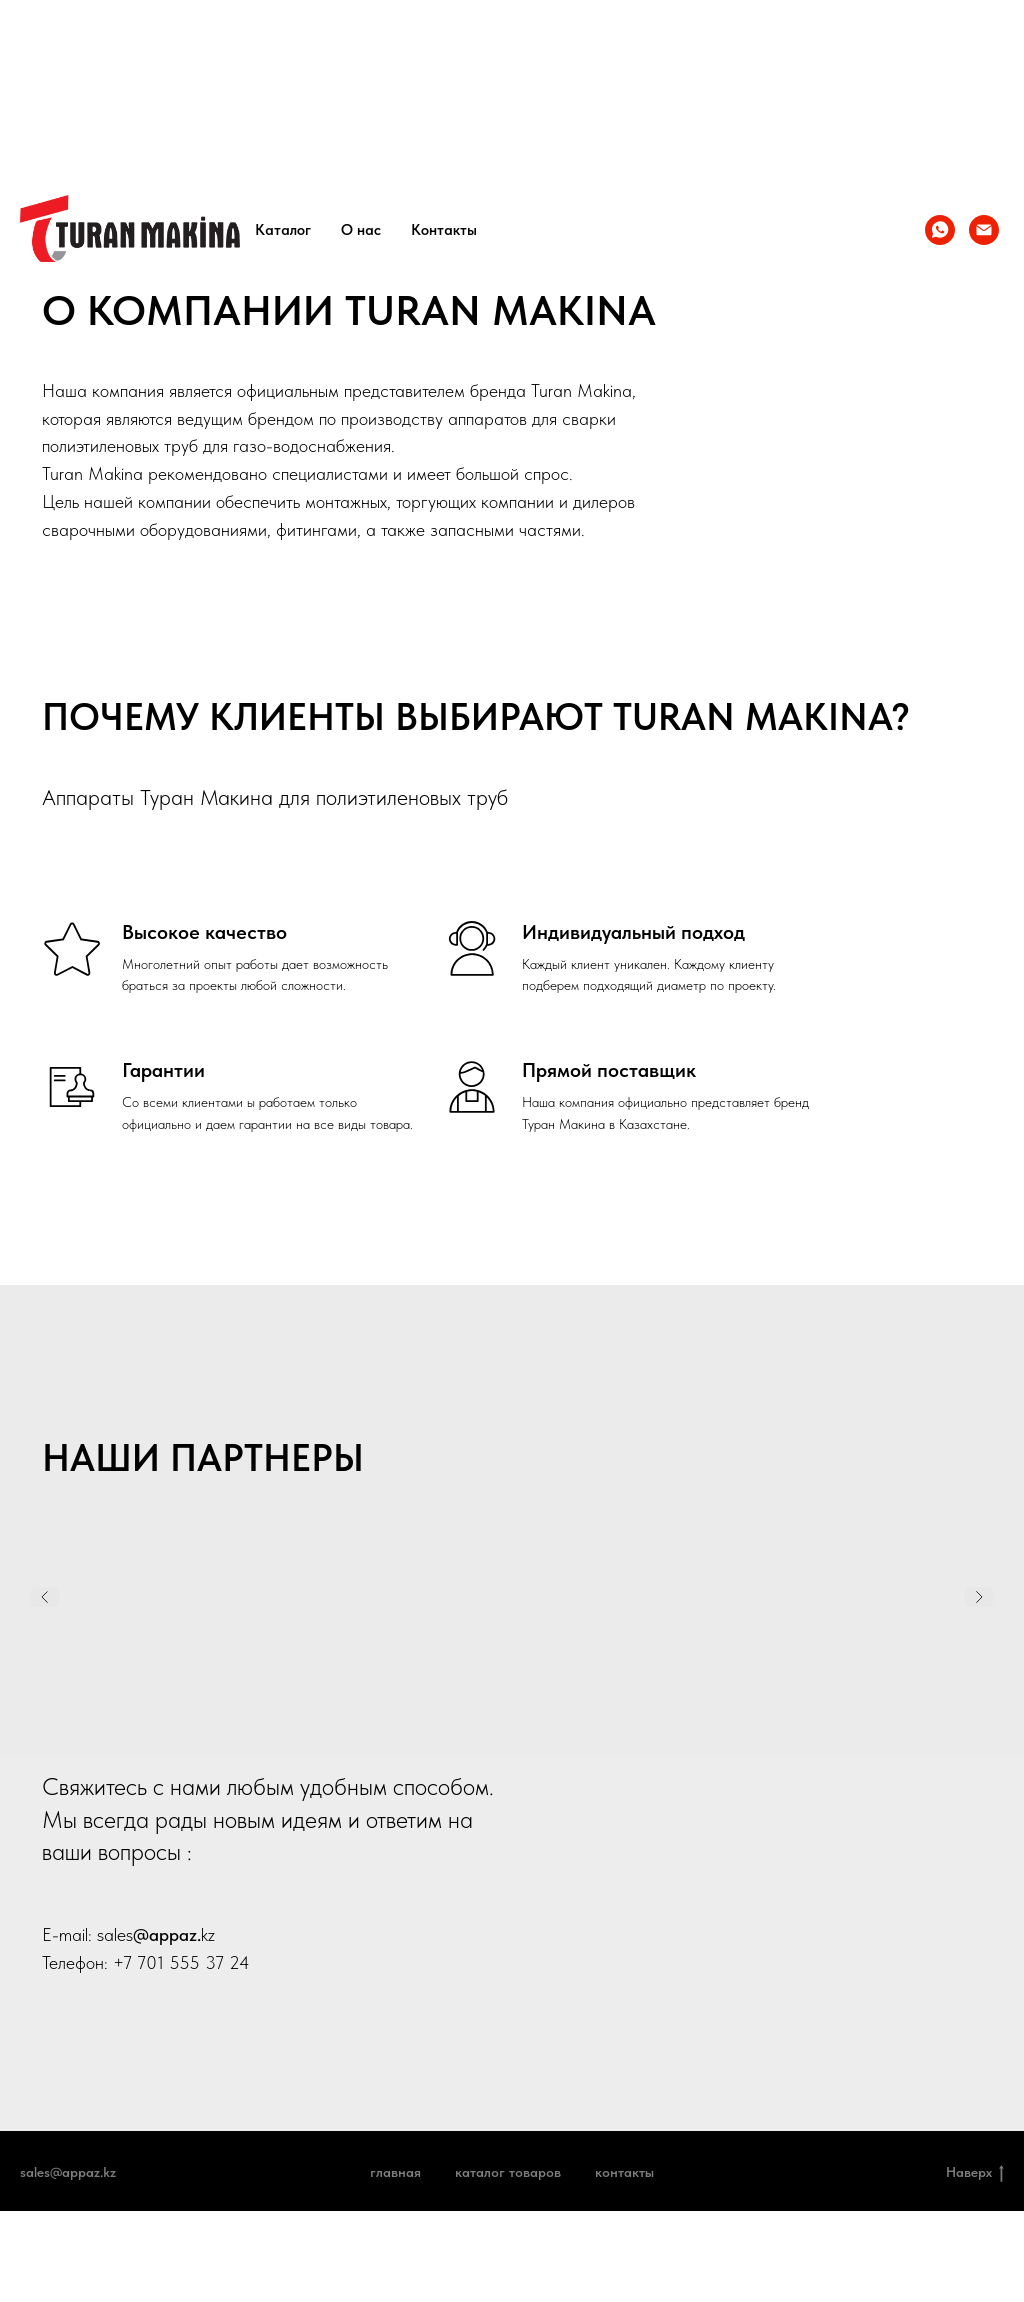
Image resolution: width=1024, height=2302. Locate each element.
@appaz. (167, 1934)
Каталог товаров (508, 2172)
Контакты (444, 230)
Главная (395, 2172)
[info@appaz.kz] (984, 230)
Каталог (283, 230)
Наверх (975, 2173)
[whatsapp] (940, 230)
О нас (361, 230)
